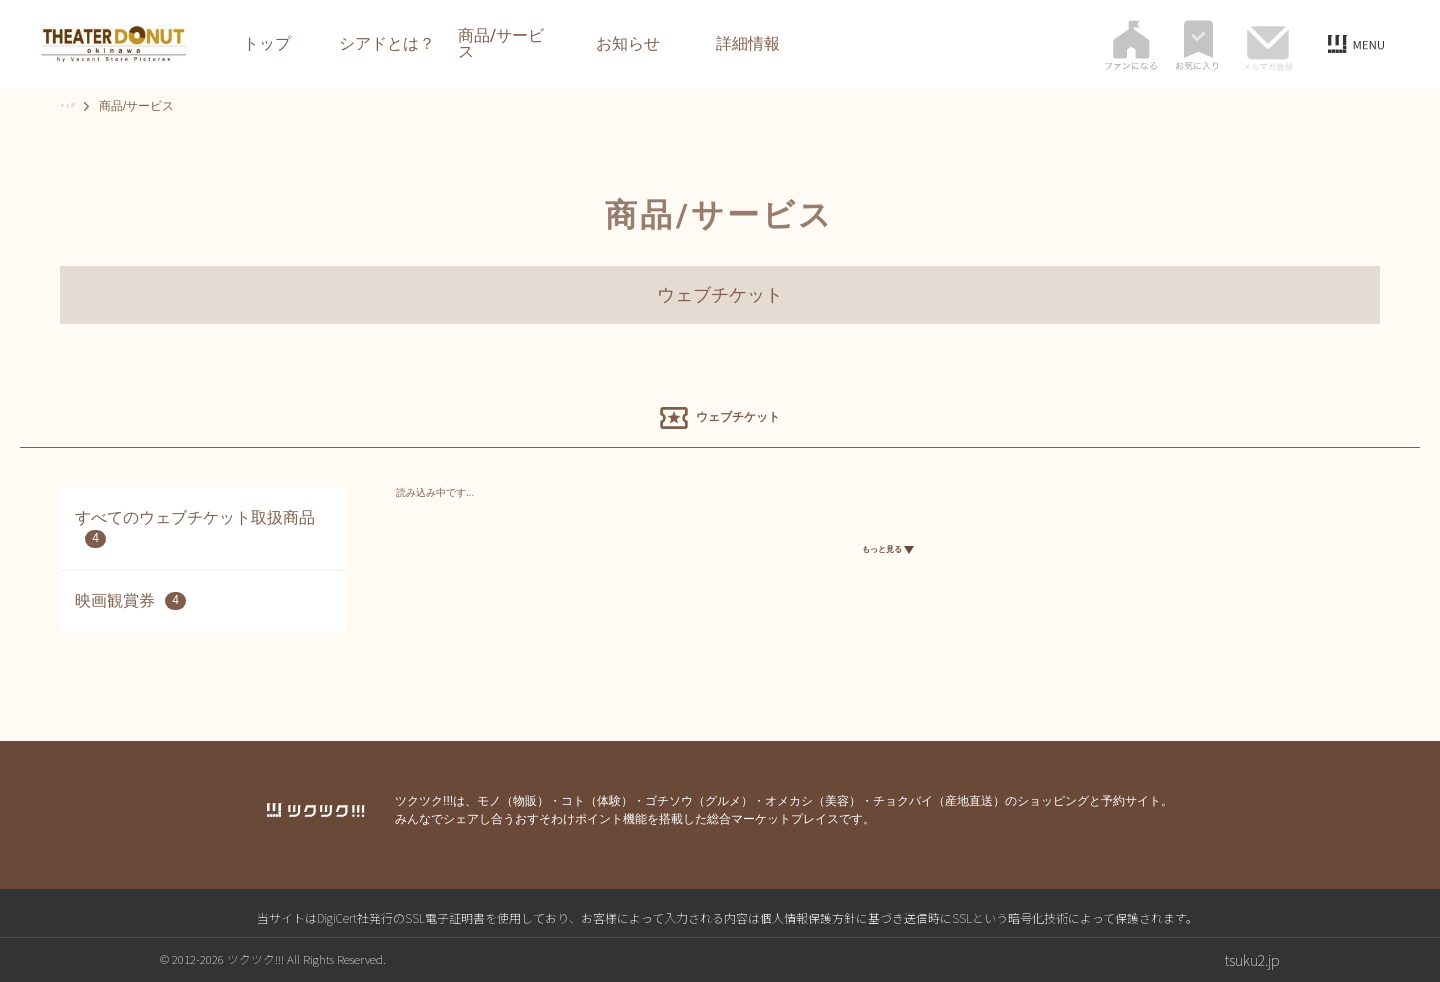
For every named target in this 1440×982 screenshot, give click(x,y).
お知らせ (628, 44)
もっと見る (887, 555)
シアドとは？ (387, 44)
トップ (267, 44)
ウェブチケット (720, 295)
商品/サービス (501, 44)
